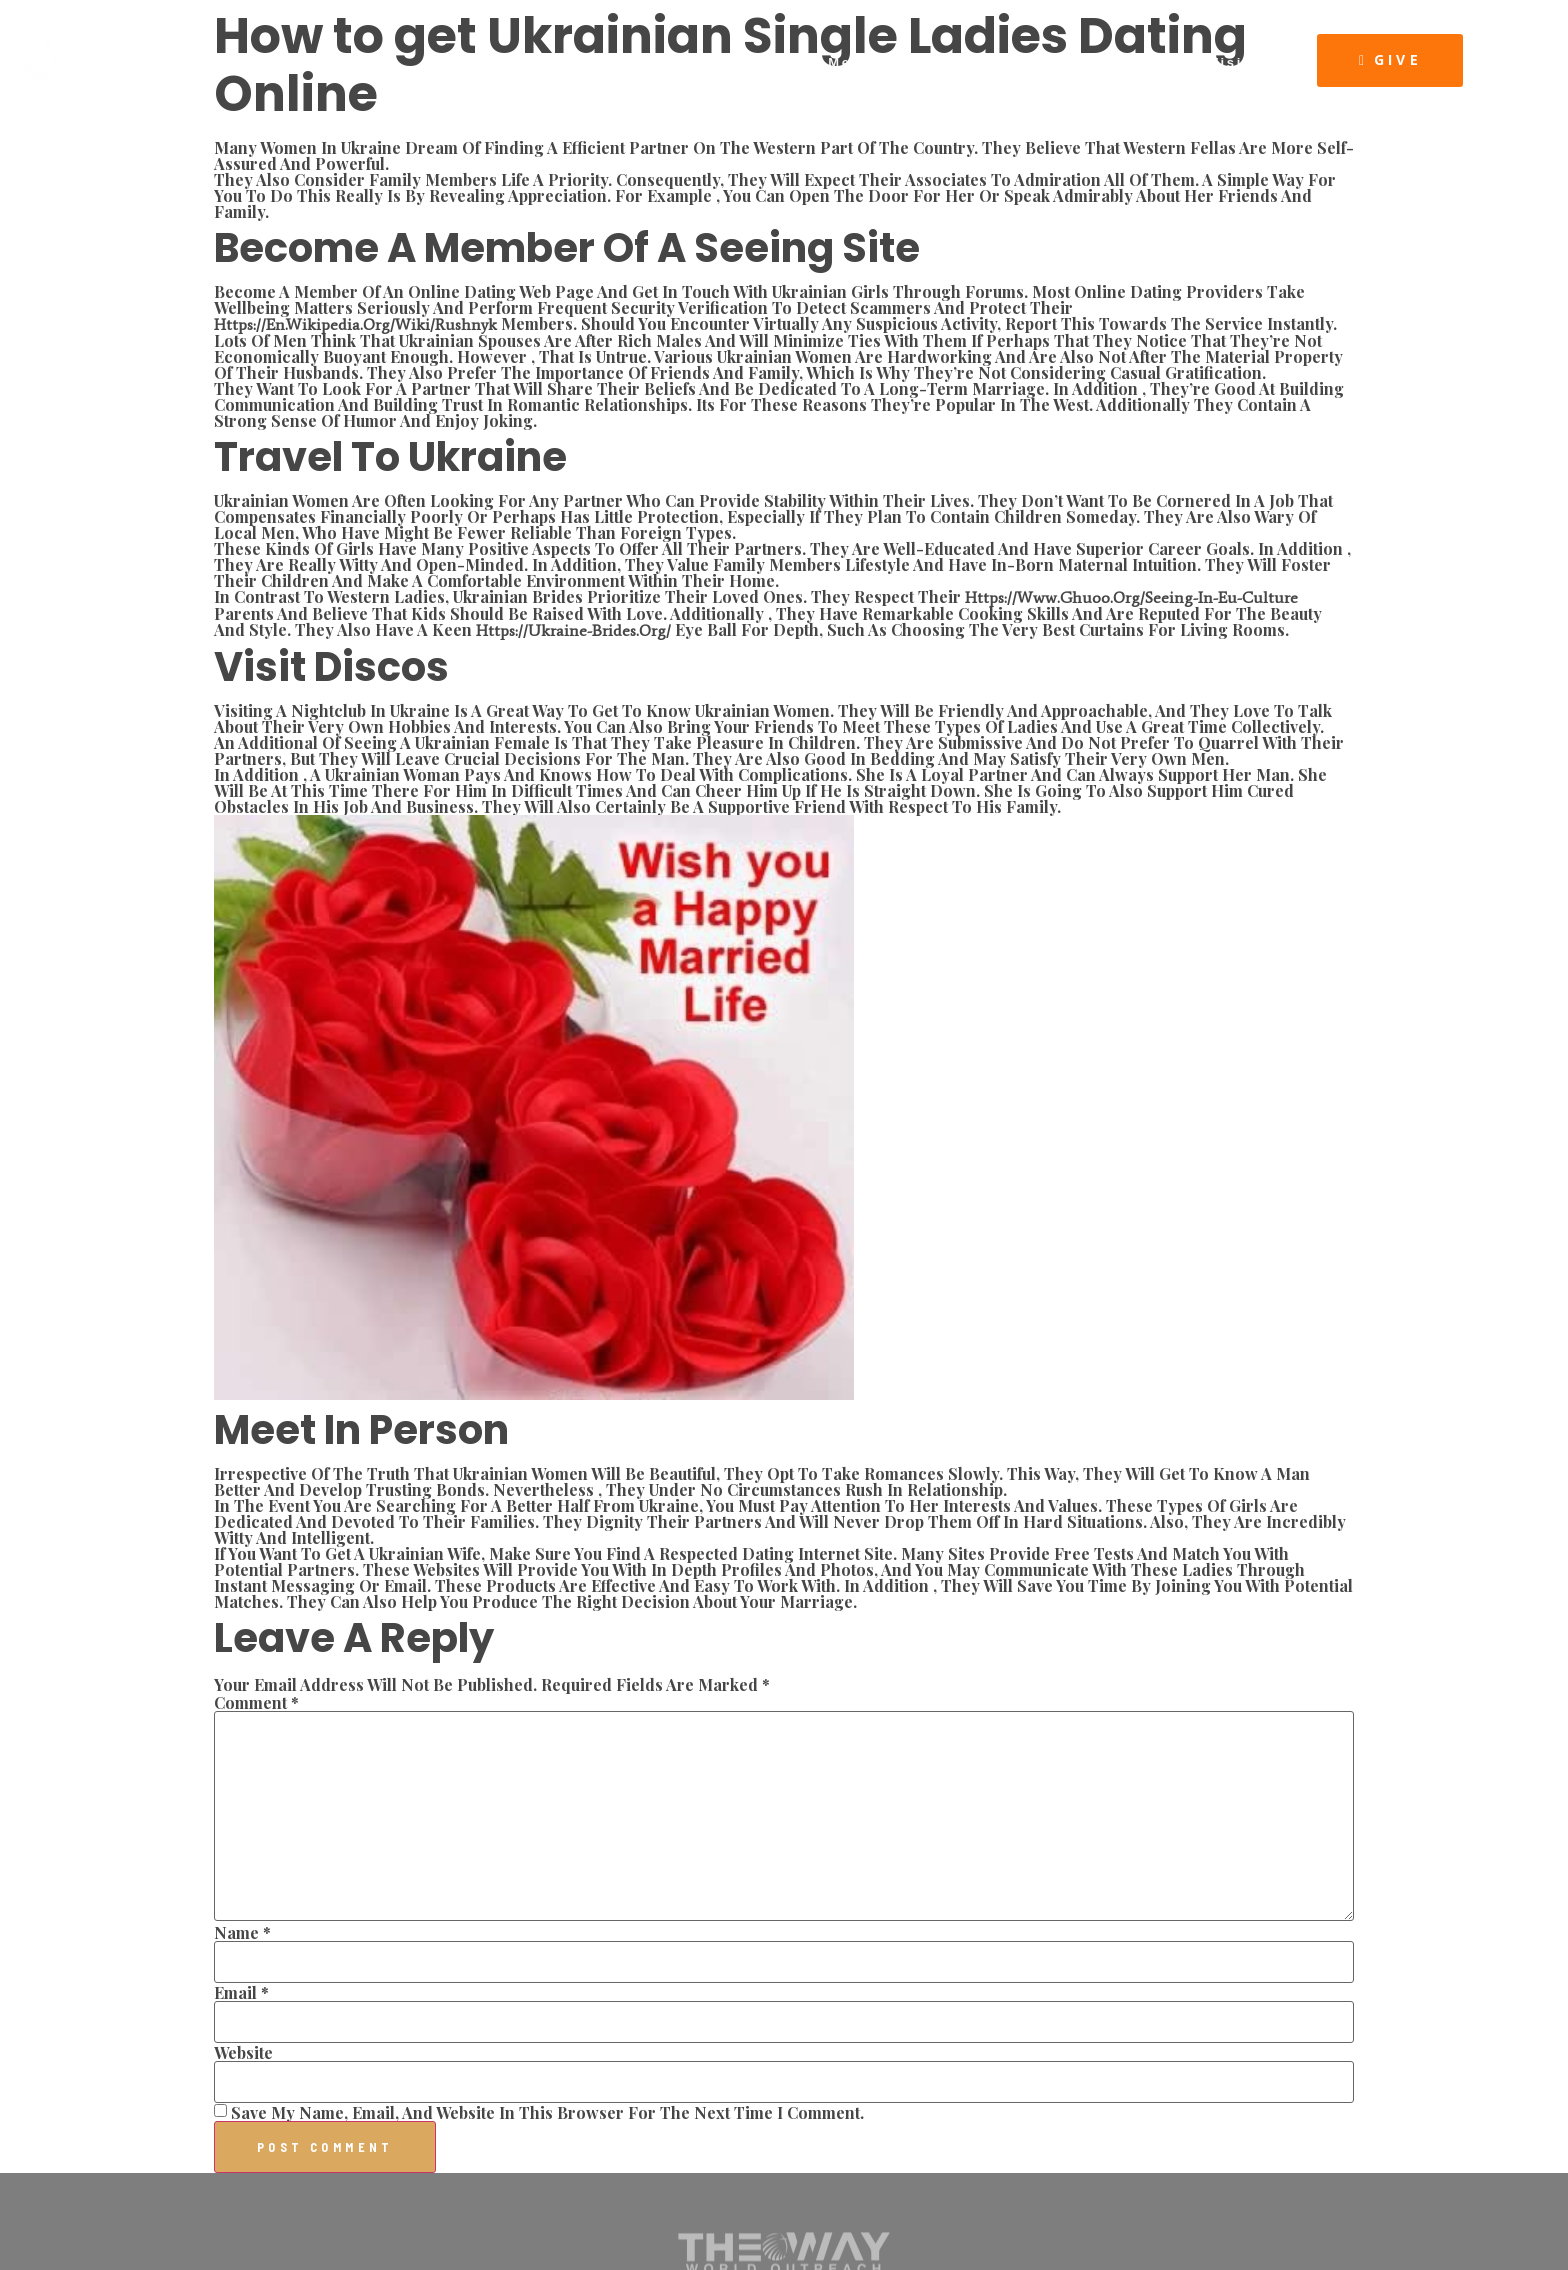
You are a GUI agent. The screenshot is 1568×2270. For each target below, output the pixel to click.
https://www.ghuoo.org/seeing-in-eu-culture (1131, 597)
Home (542, 62)
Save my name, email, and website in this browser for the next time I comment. (547, 2113)
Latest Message (835, 62)
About (618, 62)
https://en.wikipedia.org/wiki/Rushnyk (355, 324)
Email (241, 1993)
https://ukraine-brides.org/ (573, 630)
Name (242, 1933)
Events (958, 62)
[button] (1390, 60)
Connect (705, 62)
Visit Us (1243, 62)
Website (243, 2053)
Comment (256, 1703)
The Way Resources (1098, 62)
